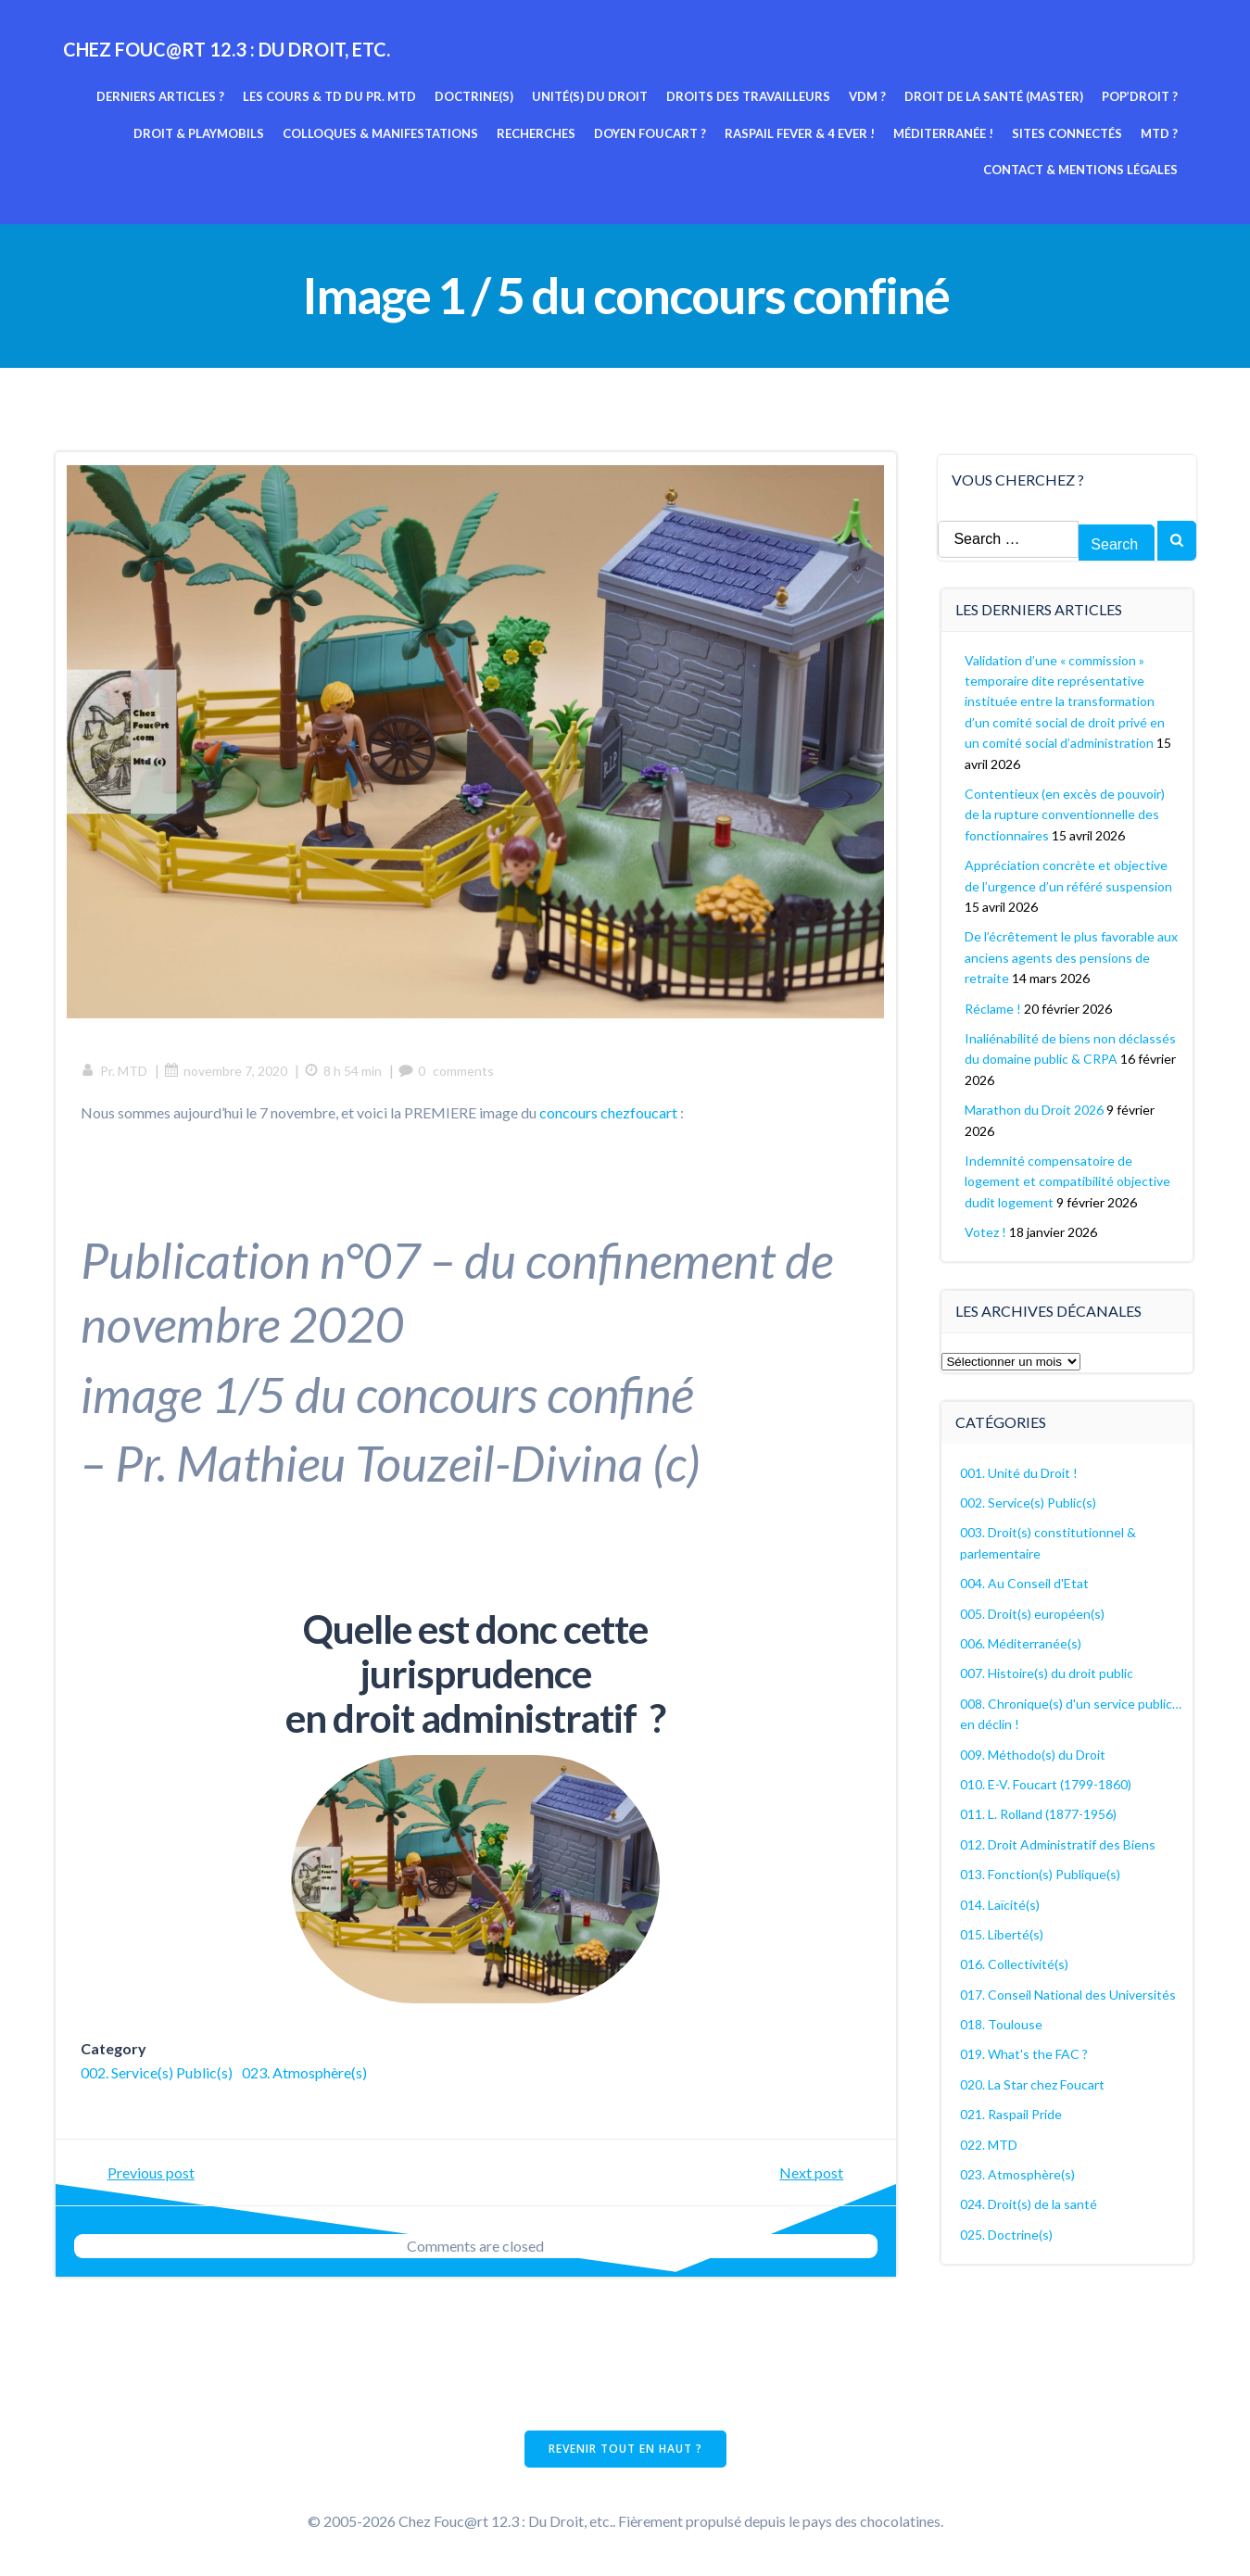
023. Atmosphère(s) (307, 2076)
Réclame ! (994, 1006)
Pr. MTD (116, 1072)
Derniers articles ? (162, 95)
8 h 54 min (346, 1072)
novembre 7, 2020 (228, 1072)
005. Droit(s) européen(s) (1033, 1612)
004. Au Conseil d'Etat (1025, 1581)
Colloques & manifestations (382, 132)
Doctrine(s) (475, 95)
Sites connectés (1069, 132)
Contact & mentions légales (1082, 168)
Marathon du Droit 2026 (1035, 1108)
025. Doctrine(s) (1007, 2233)
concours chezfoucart (611, 1114)
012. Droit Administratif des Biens (1058, 1842)
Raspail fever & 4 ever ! (801, 132)
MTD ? (1161, 132)
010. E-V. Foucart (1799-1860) (1046, 1782)
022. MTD (989, 2143)
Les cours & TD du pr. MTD (331, 95)
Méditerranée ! (945, 132)
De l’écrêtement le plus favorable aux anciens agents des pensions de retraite (1070, 955)
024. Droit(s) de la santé (1029, 2202)
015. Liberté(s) (1002, 1932)
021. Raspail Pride (1012, 2112)
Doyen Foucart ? (652, 132)
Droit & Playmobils (200, 132)
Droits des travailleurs (750, 95)
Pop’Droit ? (1142, 95)
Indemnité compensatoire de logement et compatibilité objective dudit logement (1068, 1179)
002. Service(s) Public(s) (159, 2076)
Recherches (538, 132)
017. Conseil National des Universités (1069, 1993)
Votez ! (986, 1230)
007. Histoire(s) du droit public (1047, 1671)
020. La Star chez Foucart (1033, 2082)
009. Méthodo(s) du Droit (1033, 1752)
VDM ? (869, 95)
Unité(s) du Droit (592, 95)
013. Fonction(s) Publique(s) (1041, 1872)
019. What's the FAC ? (1025, 2052)
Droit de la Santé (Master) (995, 95)
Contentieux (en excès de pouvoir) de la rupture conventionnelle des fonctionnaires (1066, 812)
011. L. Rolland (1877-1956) (1039, 1812)
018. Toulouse (1002, 2022)
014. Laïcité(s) (1001, 1902)
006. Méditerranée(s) (1021, 1641)
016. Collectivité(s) (1015, 1962)
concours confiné (529, 1398)
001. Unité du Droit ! (1020, 1471)
